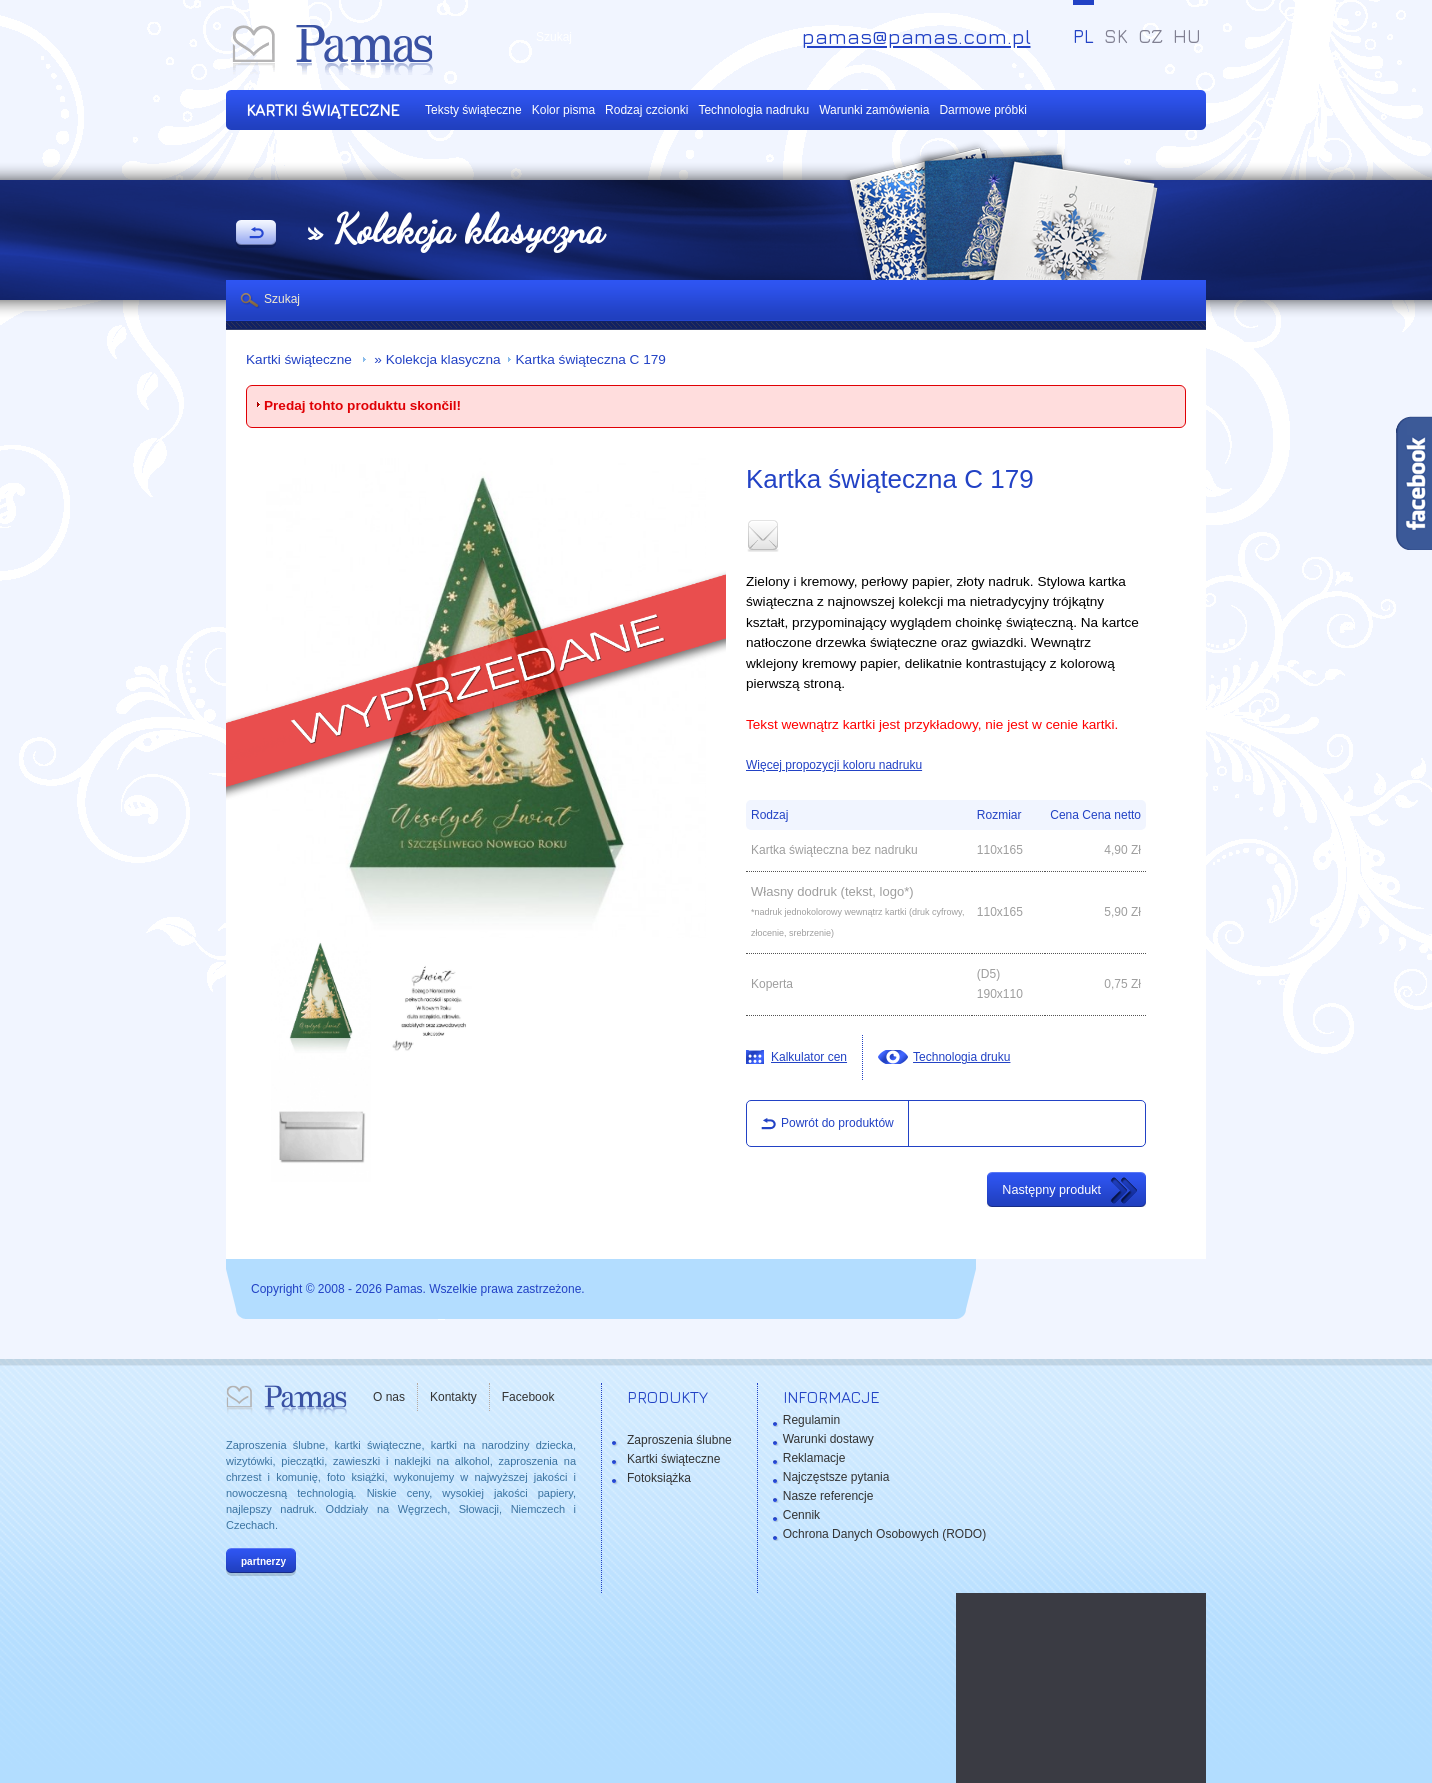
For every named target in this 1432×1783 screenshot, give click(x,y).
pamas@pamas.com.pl (916, 36)
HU (1187, 36)
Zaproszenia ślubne (679, 1440)
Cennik (801, 1515)
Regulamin (811, 1420)
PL (1083, 36)
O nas (389, 1397)
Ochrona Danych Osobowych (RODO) (884, 1534)
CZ (1150, 36)
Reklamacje (814, 1458)
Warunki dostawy (828, 1439)
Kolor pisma (563, 110)
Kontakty (453, 1397)
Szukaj (282, 299)
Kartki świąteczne (301, 359)
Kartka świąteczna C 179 (591, 359)
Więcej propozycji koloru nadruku (834, 765)
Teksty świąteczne (473, 110)
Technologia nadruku (753, 110)
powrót (256, 234)
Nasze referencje (828, 1496)
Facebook (528, 1397)
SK (1116, 36)
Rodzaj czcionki (646, 110)
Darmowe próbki (982, 110)
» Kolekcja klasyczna (436, 359)
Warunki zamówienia (874, 110)
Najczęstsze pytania (836, 1477)
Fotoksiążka (659, 1478)
